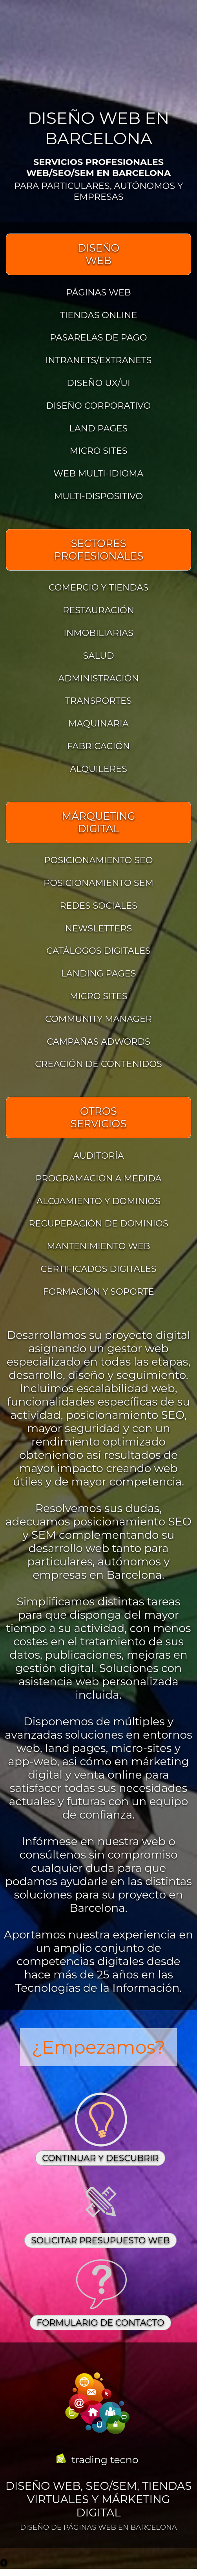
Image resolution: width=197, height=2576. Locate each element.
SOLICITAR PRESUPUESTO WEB (100, 2240)
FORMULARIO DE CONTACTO (100, 2322)
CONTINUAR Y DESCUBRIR (100, 2158)
